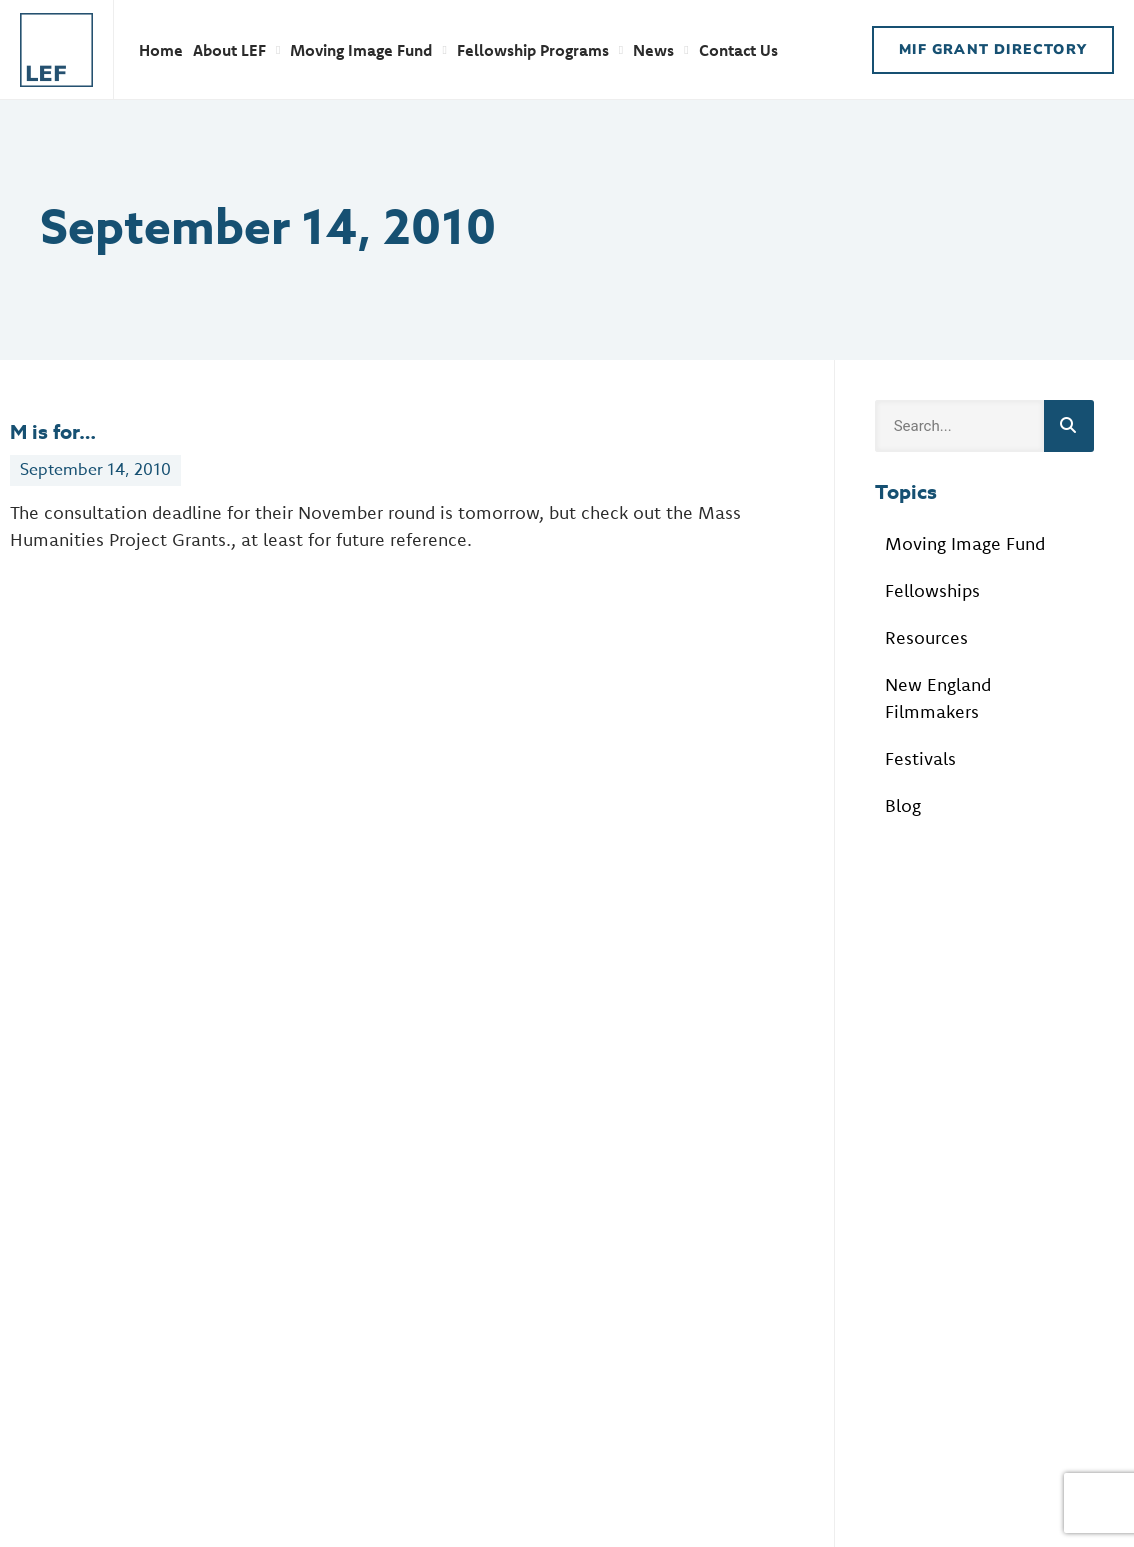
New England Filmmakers (938, 698)
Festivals (920, 758)
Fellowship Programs (540, 50)
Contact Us (738, 50)
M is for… (53, 431)
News (660, 50)
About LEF (236, 50)
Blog (903, 805)
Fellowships (932, 590)
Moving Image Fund (368, 50)
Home (161, 50)
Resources (926, 637)
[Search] (1069, 426)
